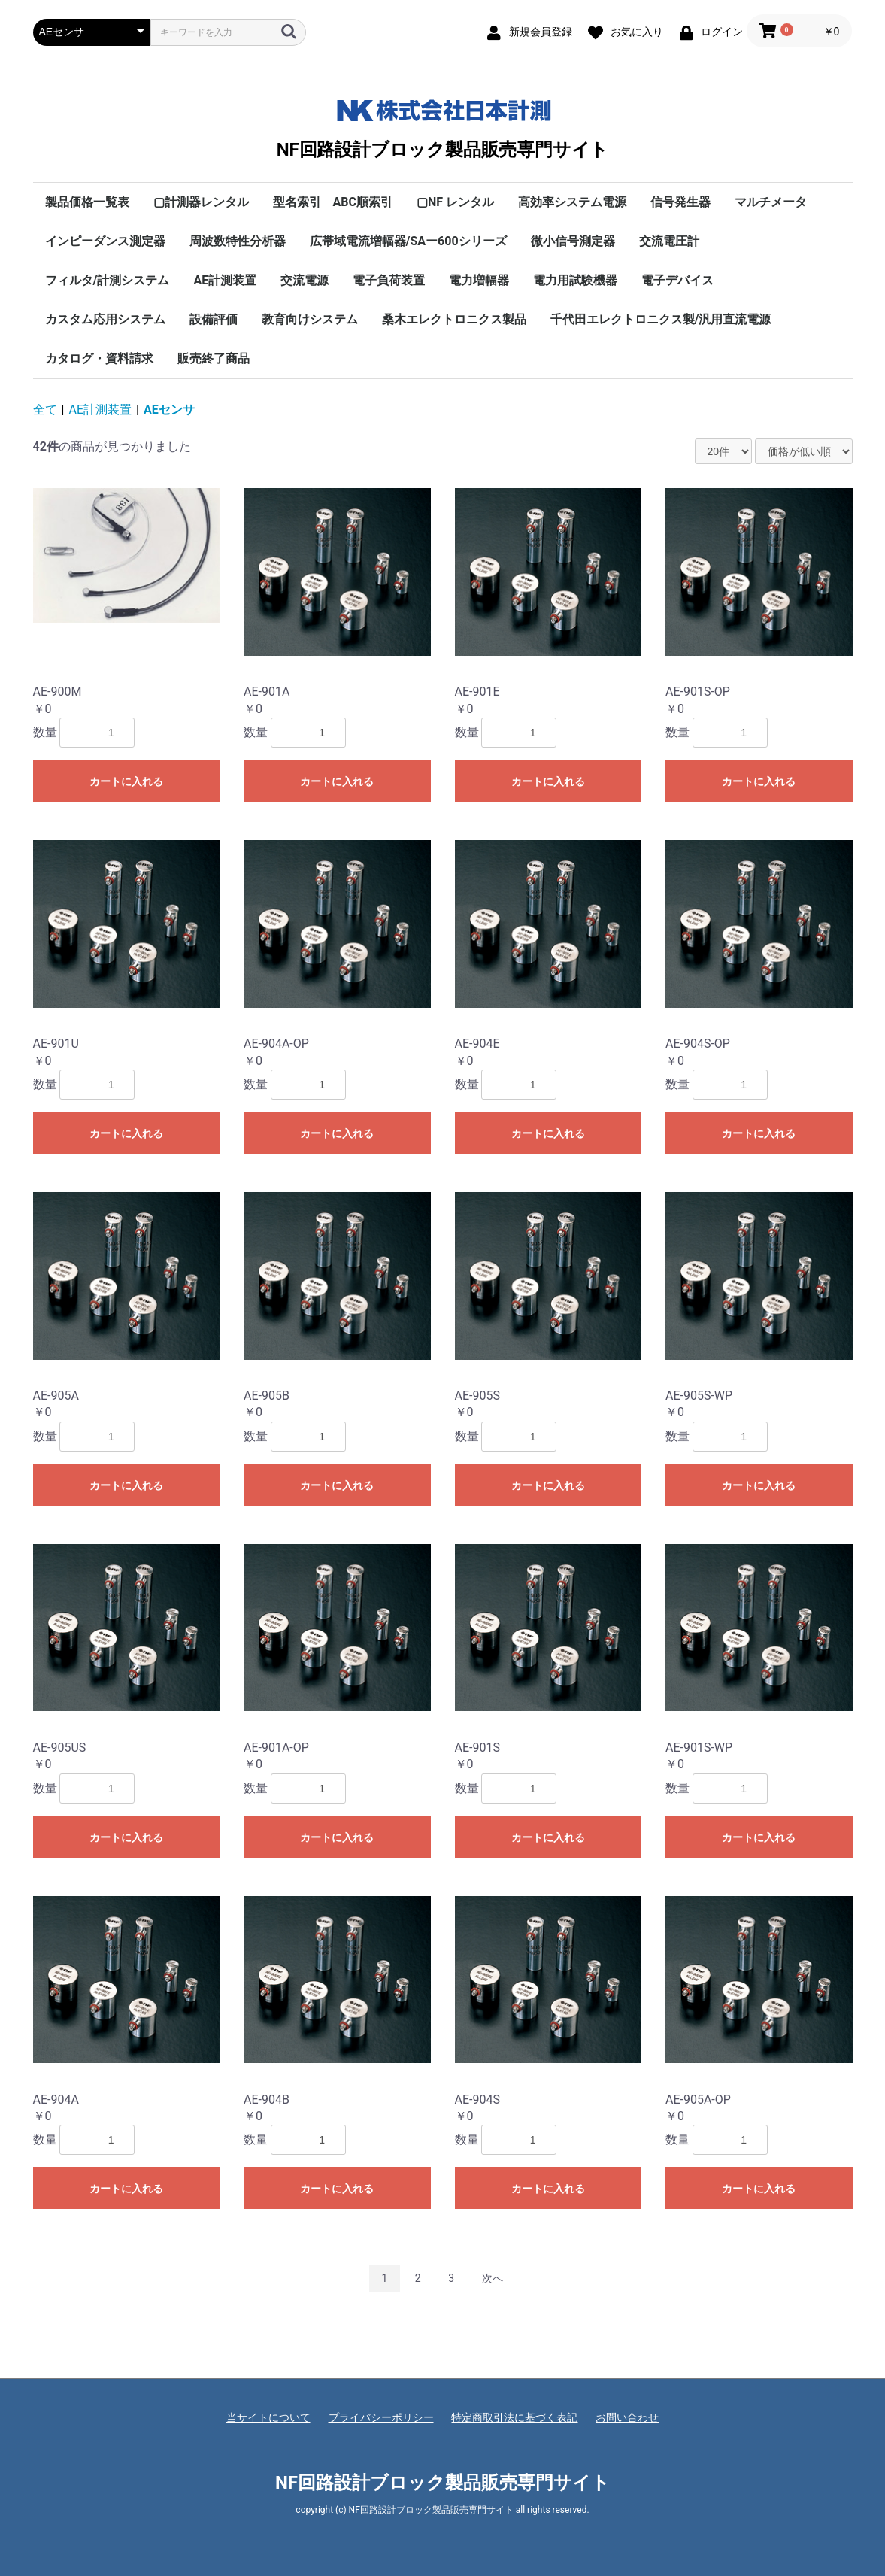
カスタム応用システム (105, 319)
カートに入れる (126, 781)
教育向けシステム (310, 319)
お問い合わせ (627, 2417)
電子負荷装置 (389, 280)
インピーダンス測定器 (105, 241)
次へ (492, 2278)
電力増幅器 (479, 280)
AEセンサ (169, 409)
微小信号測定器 (573, 241)
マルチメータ (771, 202)
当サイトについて (268, 2417)
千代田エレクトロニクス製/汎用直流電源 (660, 319)
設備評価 (213, 319)
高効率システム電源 (572, 202)
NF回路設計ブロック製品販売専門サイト (442, 125)
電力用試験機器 (575, 280)
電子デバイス (677, 280)
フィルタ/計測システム (107, 280)
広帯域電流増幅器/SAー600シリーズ (408, 241)
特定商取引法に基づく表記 (514, 2417)
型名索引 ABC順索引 (332, 202)
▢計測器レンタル (201, 202)
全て (45, 409)
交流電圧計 (669, 241)
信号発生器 (680, 202)
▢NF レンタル (455, 202)
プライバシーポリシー (381, 2417)
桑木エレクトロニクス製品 (454, 319)
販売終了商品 (213, 358)
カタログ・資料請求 (99, 358)
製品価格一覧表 (87, 202)
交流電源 (304, 280)
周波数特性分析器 (237, 241)
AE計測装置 (224, 280)
